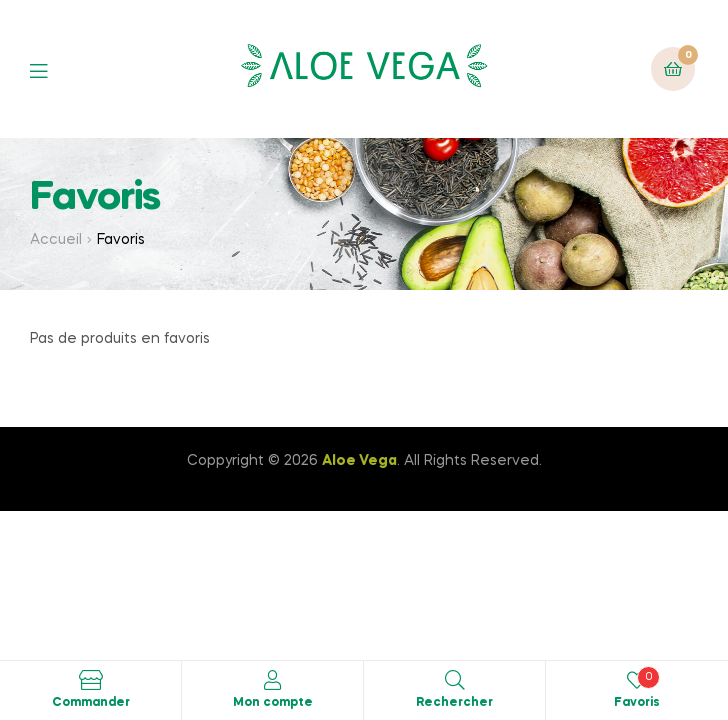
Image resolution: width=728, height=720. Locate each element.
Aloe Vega (359, 461)
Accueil (56, 240)
